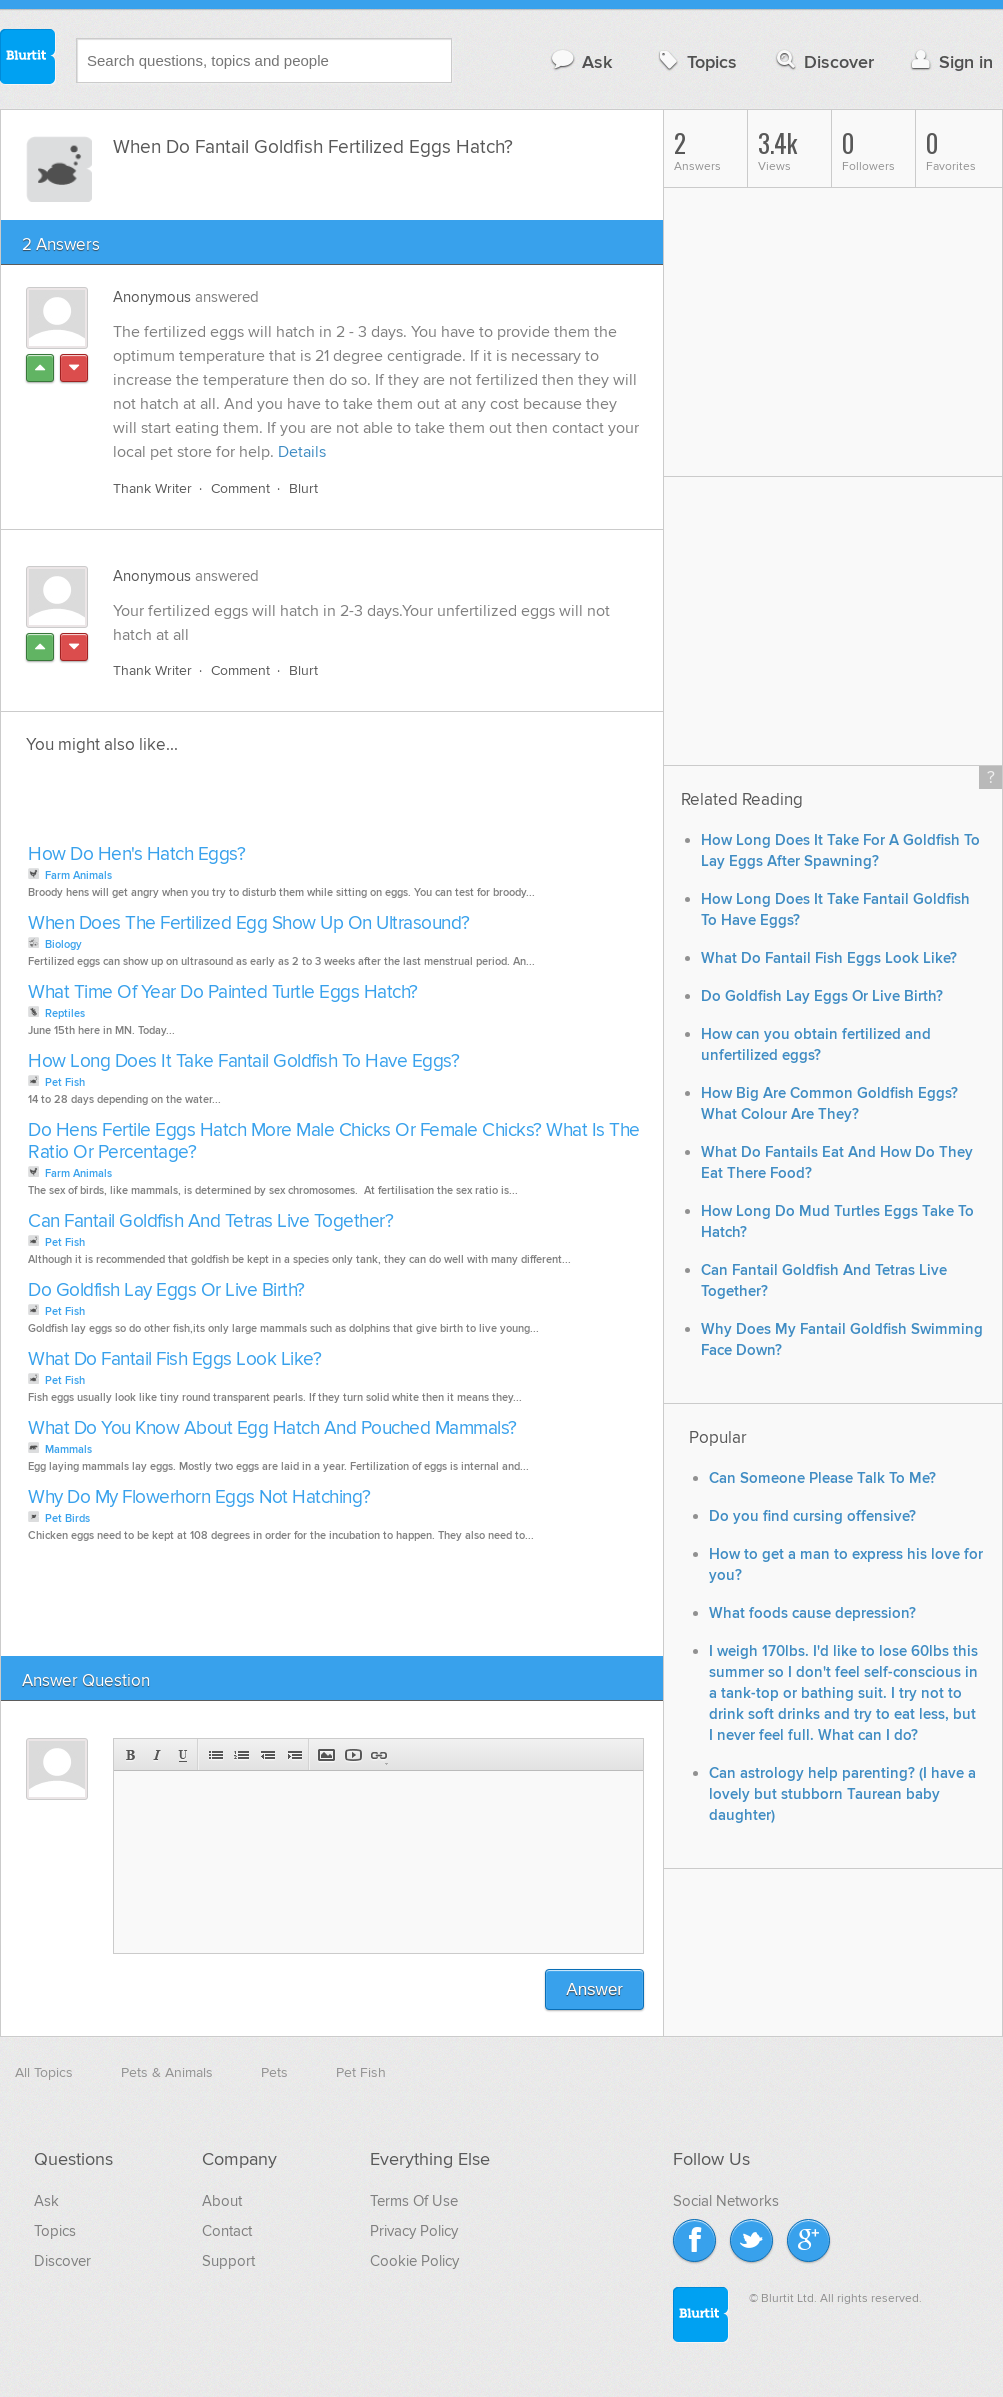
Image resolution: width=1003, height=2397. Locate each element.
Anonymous (152, 297)
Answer (594, 1989)
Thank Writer (152, 488)
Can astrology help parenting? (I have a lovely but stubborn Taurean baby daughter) (842, 1794)
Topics (695, 61)
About (222, 2201)
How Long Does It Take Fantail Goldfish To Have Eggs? (243, 1061)
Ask (580, 61)
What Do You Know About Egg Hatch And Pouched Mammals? (272, 1428)
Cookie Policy (414, 2261)
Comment (240, 488)
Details (302, 452)
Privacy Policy (414, 2231)
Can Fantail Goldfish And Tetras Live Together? (210, 1221)
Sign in (949, 61)
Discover (823, 61)
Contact (227, 2231)
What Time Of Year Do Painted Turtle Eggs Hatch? (223, 992)
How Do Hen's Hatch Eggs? (136, 854)
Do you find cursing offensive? (812, 1516)
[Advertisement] (253, 805)
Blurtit (28, 59)
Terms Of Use (414, 2201)
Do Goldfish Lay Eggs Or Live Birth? (166, 1290)
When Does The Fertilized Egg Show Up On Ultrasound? (249, 923)
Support (228, 2261)
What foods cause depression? (812, 1613)
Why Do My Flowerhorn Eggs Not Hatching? (199, 1497)
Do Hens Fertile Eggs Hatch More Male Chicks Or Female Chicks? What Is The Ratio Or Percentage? (334, 1141)
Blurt (303, 488)
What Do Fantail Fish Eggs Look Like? (174, 1359)
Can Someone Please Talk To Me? (822, 1478)
